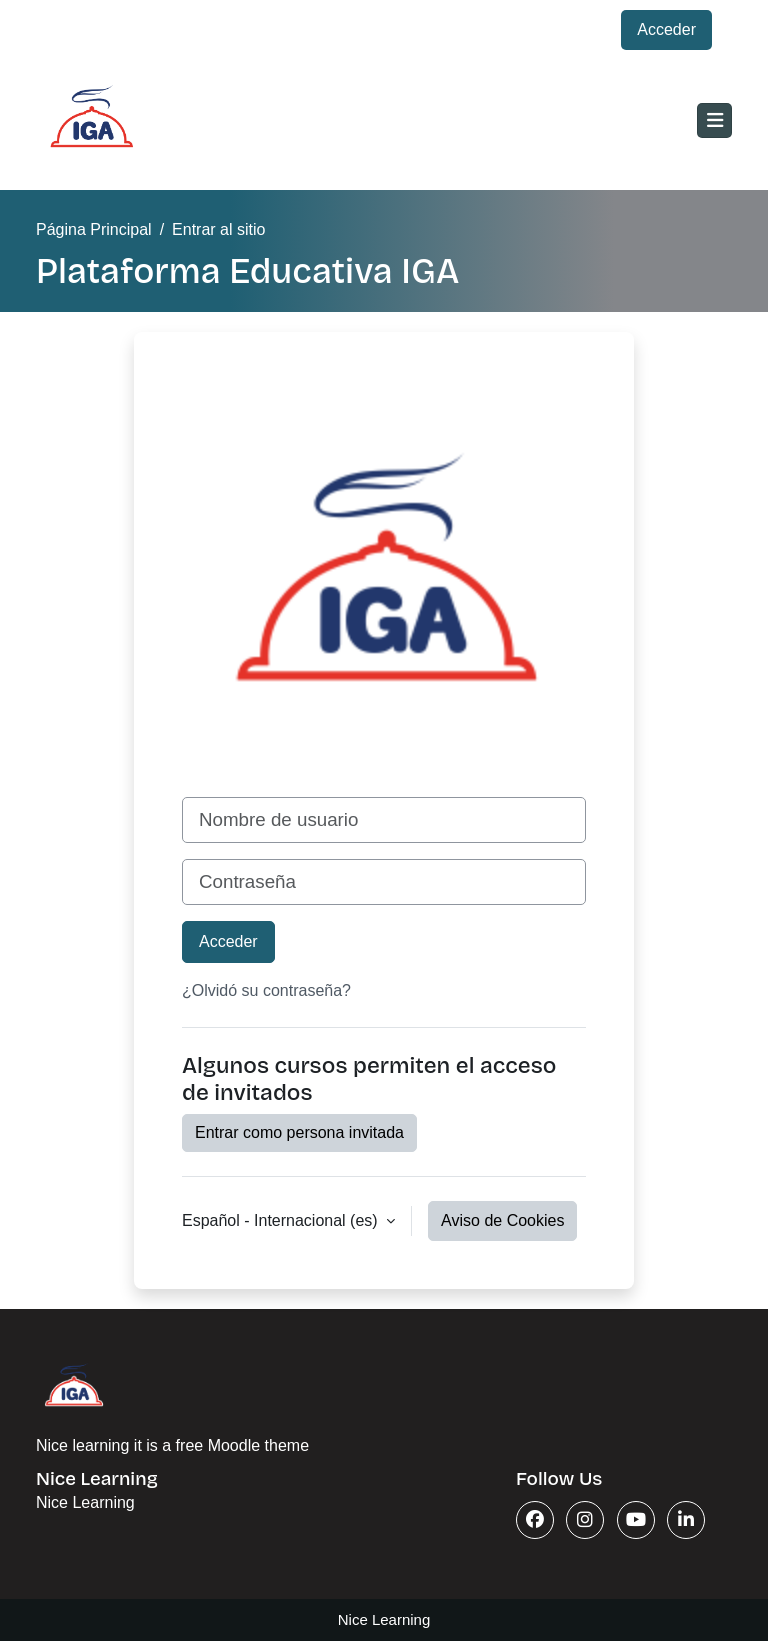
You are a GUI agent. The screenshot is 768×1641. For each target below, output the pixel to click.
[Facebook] (535, 1520)
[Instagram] (585, 1520)
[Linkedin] (686, 1520)
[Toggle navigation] (714, 120)
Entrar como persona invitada (299, 1132)
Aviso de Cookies (502, 1220)
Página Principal (94, 229)
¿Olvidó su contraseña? (266, 990)
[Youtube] (636, 1520)
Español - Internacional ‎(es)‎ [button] (282, 1220)
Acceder (666, 29)
